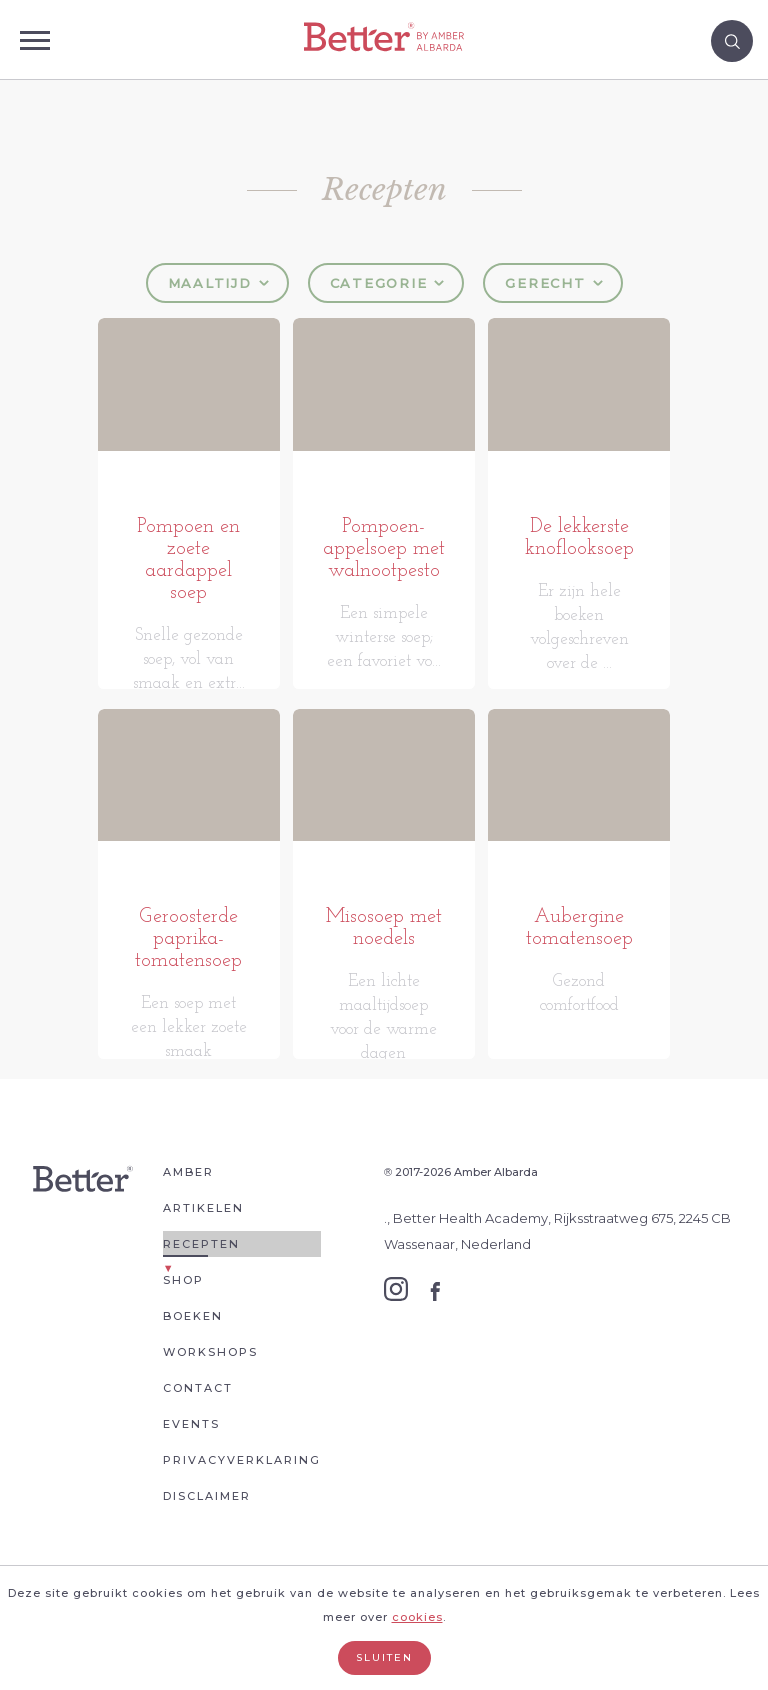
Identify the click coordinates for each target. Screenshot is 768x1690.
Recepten (201, 1325)
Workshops (210, 1433)
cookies (417, 1617)
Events (191, 1505)
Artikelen (203, 1289)
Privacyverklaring (242, 1541)
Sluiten (384, 1657)
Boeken (193, 1397)
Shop (183, 1361)
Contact (198, 1469)
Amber (188, 1253)
